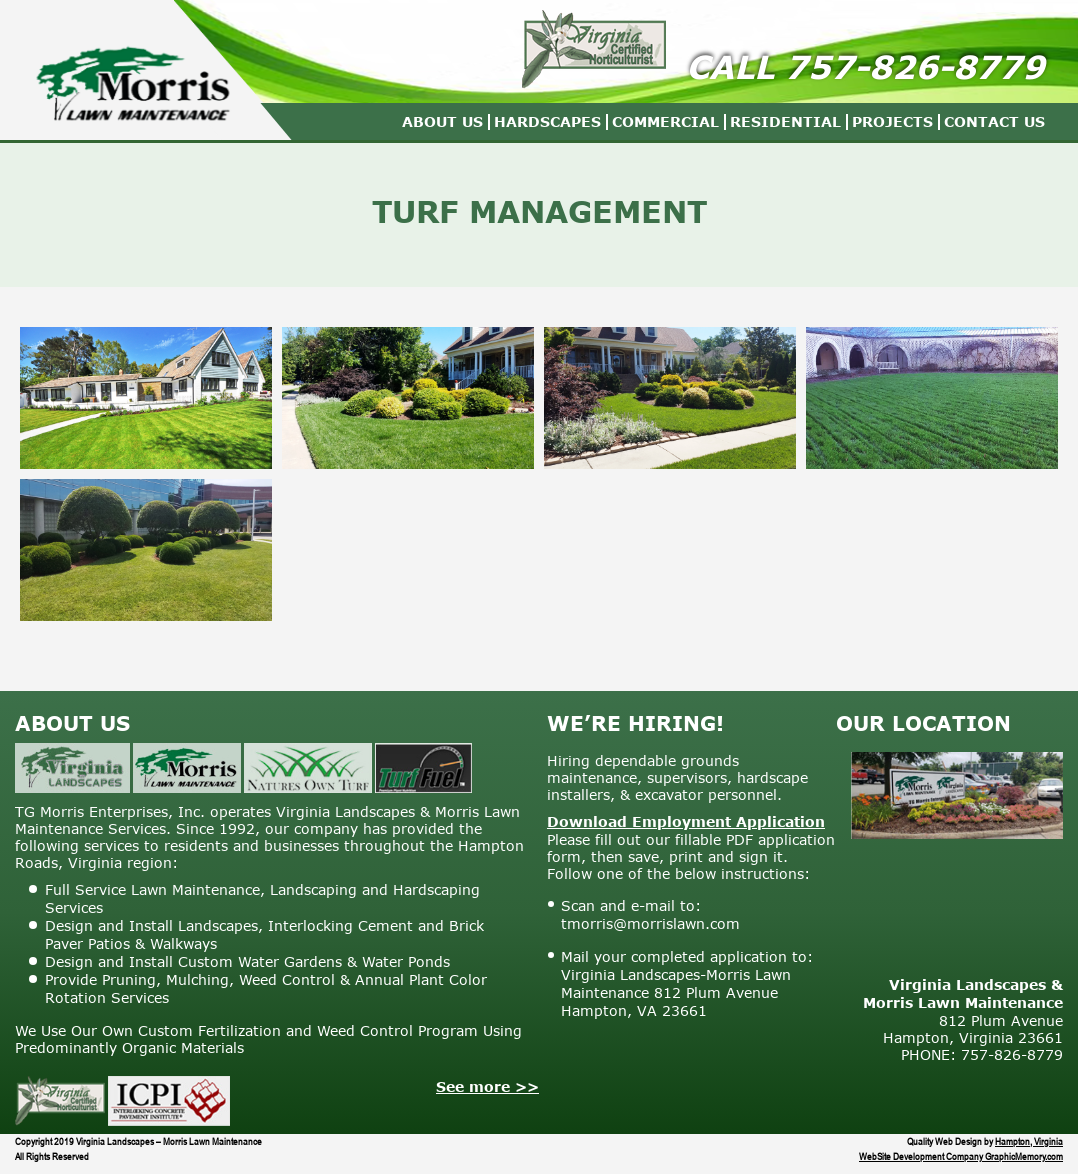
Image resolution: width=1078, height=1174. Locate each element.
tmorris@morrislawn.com (650, 923)
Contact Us (994, 121)
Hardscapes (547, 121)
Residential (785, 121)
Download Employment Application (686, 821)
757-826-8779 (915, 66)
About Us (442, 121)
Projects (892, 121)
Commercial (665, 121)
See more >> (487, 1086)
